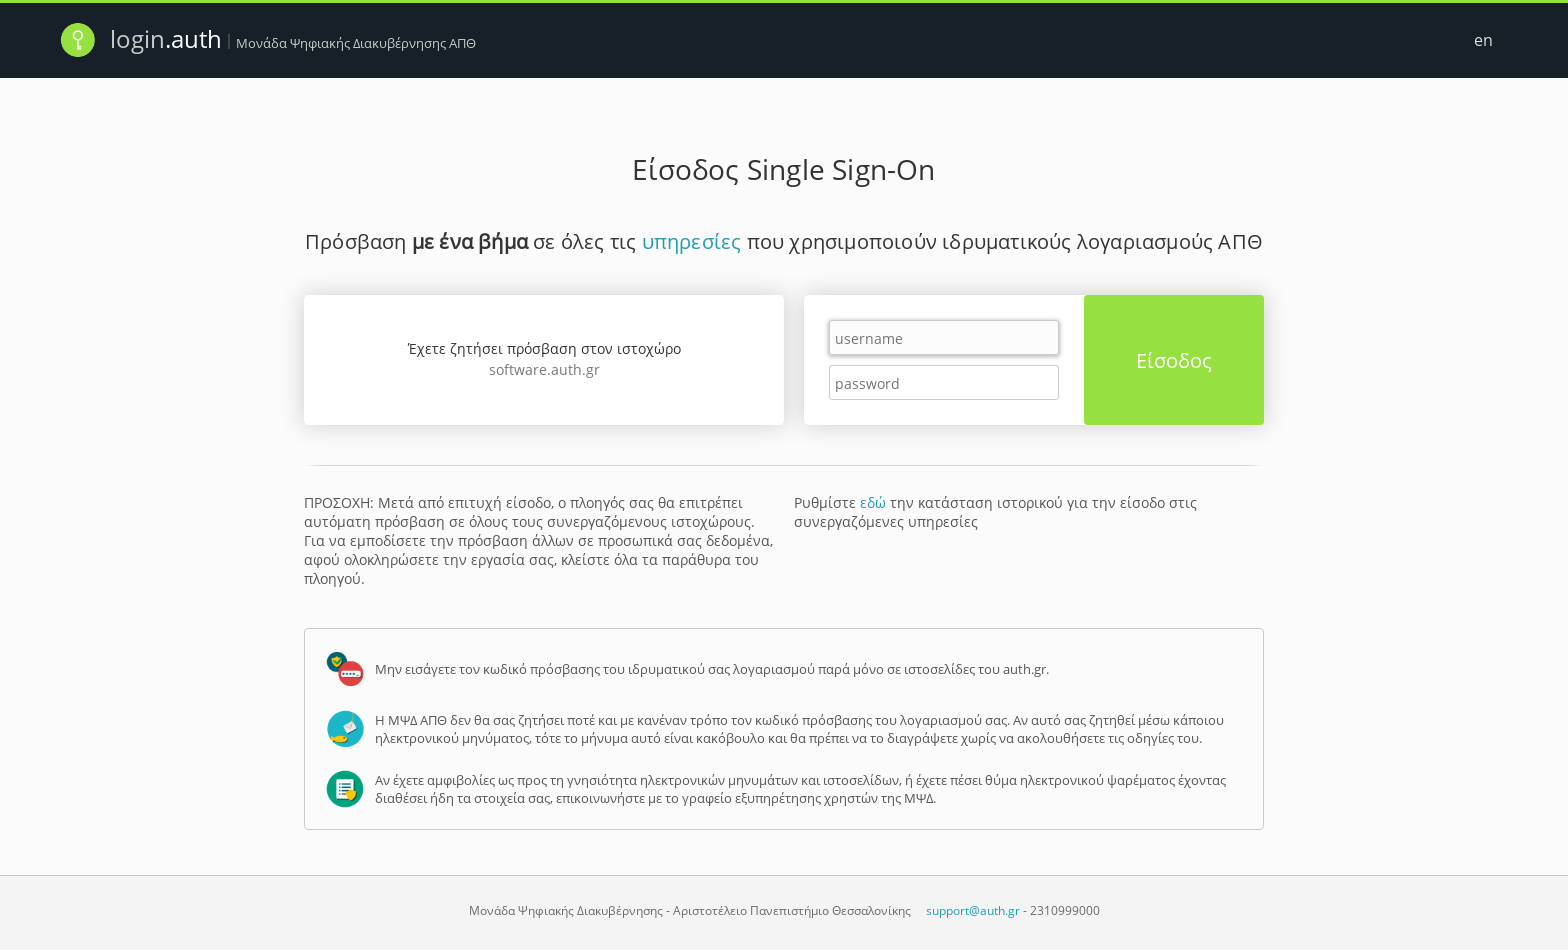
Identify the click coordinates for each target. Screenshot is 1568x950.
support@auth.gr (973, 910)
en (1483, 40)
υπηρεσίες (692, 241)
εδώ (873, 502)
